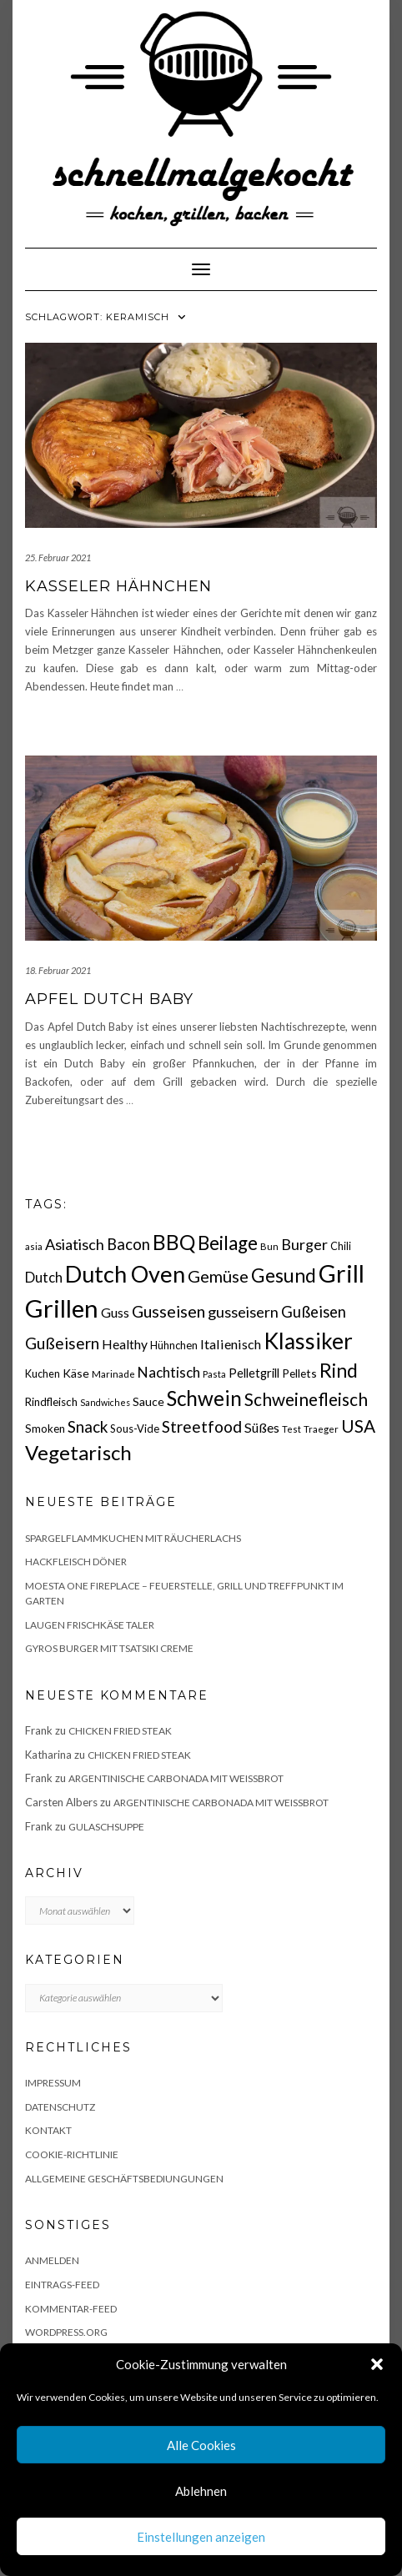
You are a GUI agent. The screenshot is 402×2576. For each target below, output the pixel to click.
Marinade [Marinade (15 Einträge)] (113, 1373)
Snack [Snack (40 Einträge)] (88, 1426)
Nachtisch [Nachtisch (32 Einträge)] (169, 1372)
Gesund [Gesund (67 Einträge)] (283, 1275)
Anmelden (52, 2260)
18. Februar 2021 (58, 970)
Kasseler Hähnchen (118, 586)
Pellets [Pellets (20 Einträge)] (299, 1373)
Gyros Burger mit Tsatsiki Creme (109, 1648)
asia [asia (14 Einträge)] (34, 1246)
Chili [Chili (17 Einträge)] (340, 1246)
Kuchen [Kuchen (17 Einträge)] (42, 1374)
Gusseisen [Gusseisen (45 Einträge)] (168, 1311)
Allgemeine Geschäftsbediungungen (124, 2178)
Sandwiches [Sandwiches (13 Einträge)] (105, 1402)
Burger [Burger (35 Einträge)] (304, 1244)
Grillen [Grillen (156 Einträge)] (61, 1308)
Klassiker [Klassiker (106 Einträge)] (308, 1341)
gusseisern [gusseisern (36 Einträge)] (243, 1312)
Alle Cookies (201, 2445)
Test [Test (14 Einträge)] (291, 1429)
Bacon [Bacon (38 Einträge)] (128, 1244)
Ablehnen (201, 2490)
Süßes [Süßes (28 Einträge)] (261, 1427)
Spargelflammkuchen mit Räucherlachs (133, 1538)
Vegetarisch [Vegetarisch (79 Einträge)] (78, 1452)
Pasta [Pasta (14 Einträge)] (214, 1373)
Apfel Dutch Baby (109, 999)
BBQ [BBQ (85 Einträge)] (174, 1242)
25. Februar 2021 (58, 557)
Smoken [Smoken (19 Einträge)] (45, 1428)
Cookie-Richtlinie (71, 2154)
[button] (377, 2364)
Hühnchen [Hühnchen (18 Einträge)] (174, 1345)
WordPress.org (66, 2332)
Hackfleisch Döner (76, 1561)
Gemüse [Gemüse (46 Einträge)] (218, 1276)
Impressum (53, 2082)
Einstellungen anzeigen (201, 2536)
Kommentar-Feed (71, 2308)
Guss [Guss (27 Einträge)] (115, 1312)
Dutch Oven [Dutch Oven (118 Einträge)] (125, 1274)
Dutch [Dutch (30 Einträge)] (44, 1277)
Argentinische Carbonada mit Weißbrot (176, 1778)
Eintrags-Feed (62, 2284)
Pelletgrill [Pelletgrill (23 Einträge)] (254, 1372)
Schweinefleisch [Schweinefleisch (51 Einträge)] (306, 1398)
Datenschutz (60, 2107)
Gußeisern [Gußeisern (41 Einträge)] (62, 1343)
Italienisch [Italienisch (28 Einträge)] (230, 1344)
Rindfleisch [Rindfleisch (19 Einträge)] (51, 1402)
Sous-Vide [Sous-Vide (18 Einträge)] (134, 1428)
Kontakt (48, 2130)
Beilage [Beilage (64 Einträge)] (228, 1243)
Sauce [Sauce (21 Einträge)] (148, 1401)
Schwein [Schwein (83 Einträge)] (204, 1398)
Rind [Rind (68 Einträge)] (338, 1370)
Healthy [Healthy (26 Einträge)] (125, 1344)
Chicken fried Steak (120, 1731)
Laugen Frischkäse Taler (89, 1625)
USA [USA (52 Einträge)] (358, 1425)
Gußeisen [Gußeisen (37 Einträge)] (313, 1312)
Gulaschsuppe (106, 1826)
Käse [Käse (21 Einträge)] (76, 1373)
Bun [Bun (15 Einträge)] (269, 1246)
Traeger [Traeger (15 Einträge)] (321, 1429)
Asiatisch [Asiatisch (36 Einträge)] (74, 1244)
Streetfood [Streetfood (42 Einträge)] (202, 1426)
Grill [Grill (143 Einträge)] (341, 1273)
